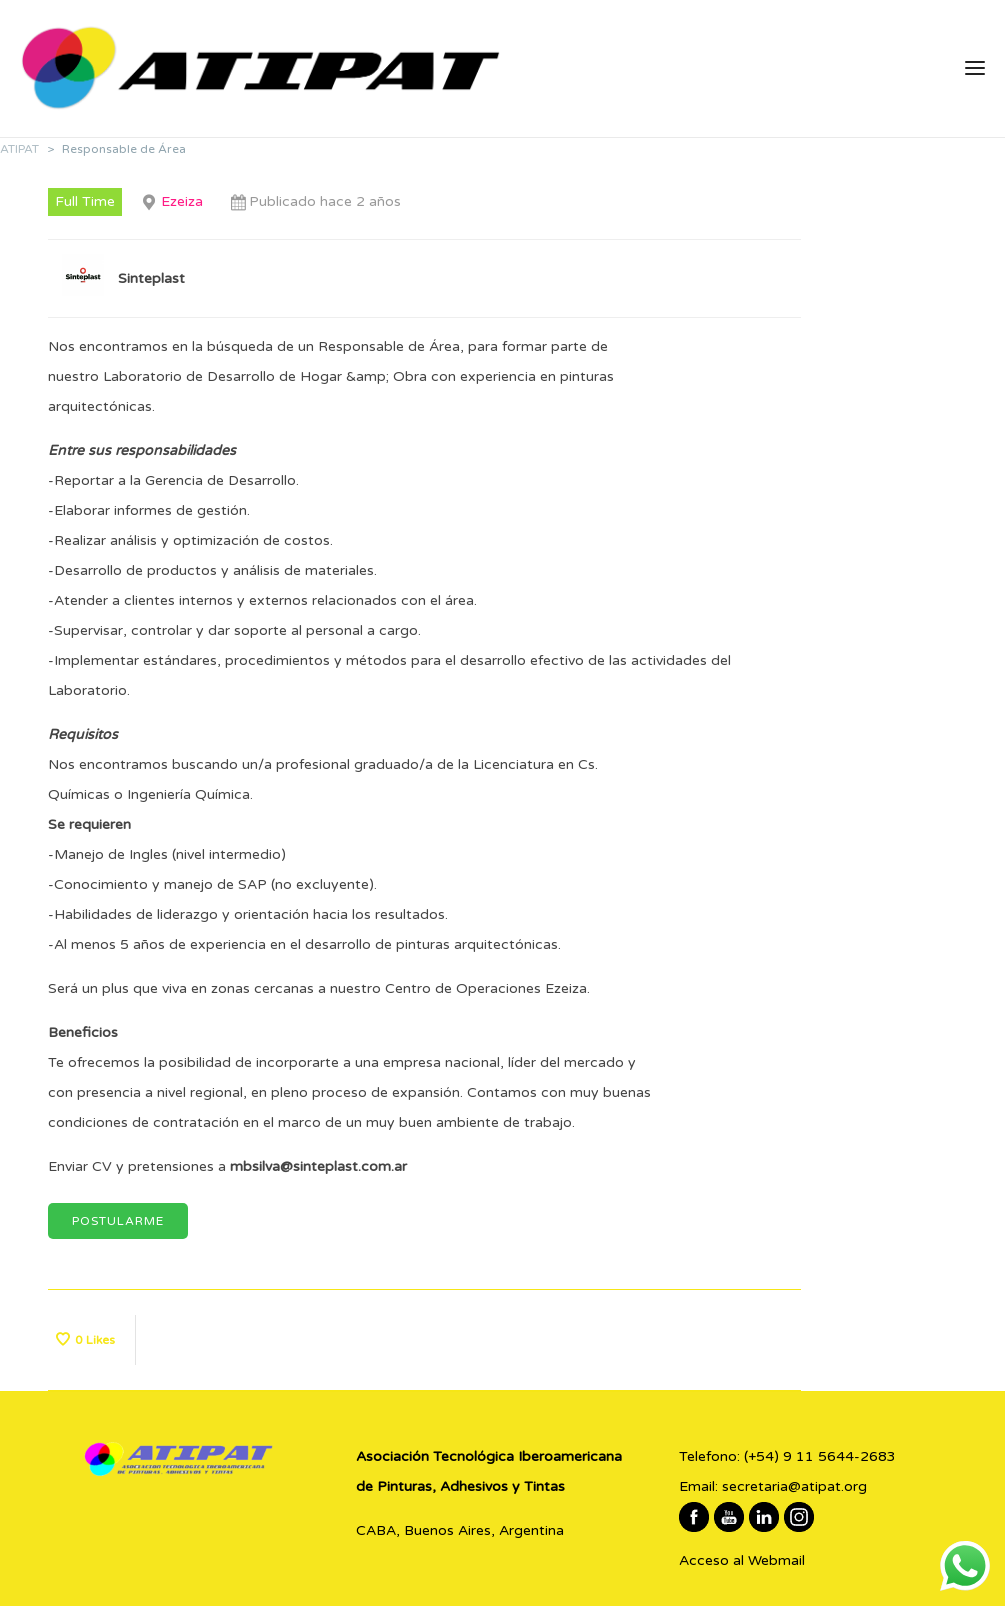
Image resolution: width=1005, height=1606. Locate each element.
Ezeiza (182, 201)
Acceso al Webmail (742, 1560)
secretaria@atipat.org (794, 1486)
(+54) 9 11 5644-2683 (820, 1456)
